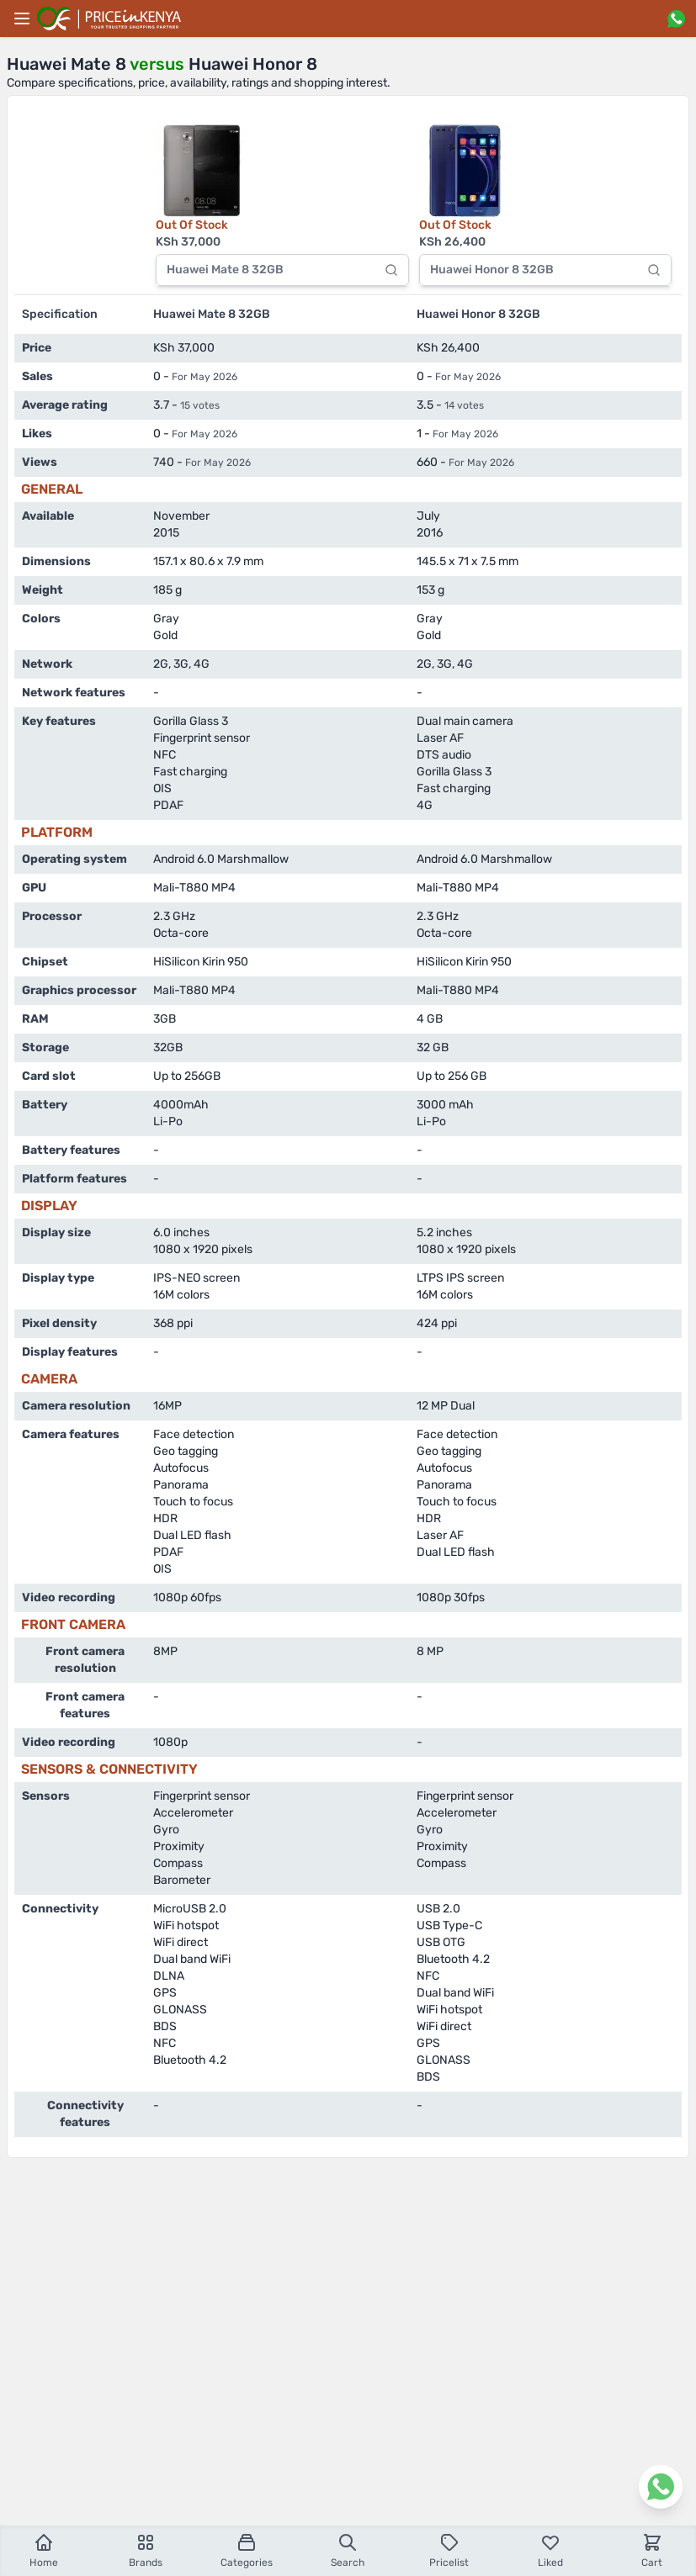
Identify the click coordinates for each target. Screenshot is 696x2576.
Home (43, 2550)
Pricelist (449, 2550)
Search (347, 2550)
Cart (651, 2550)
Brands (145, 2550)
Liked (550, 2550)
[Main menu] (22, 18)
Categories (246, 2550)
